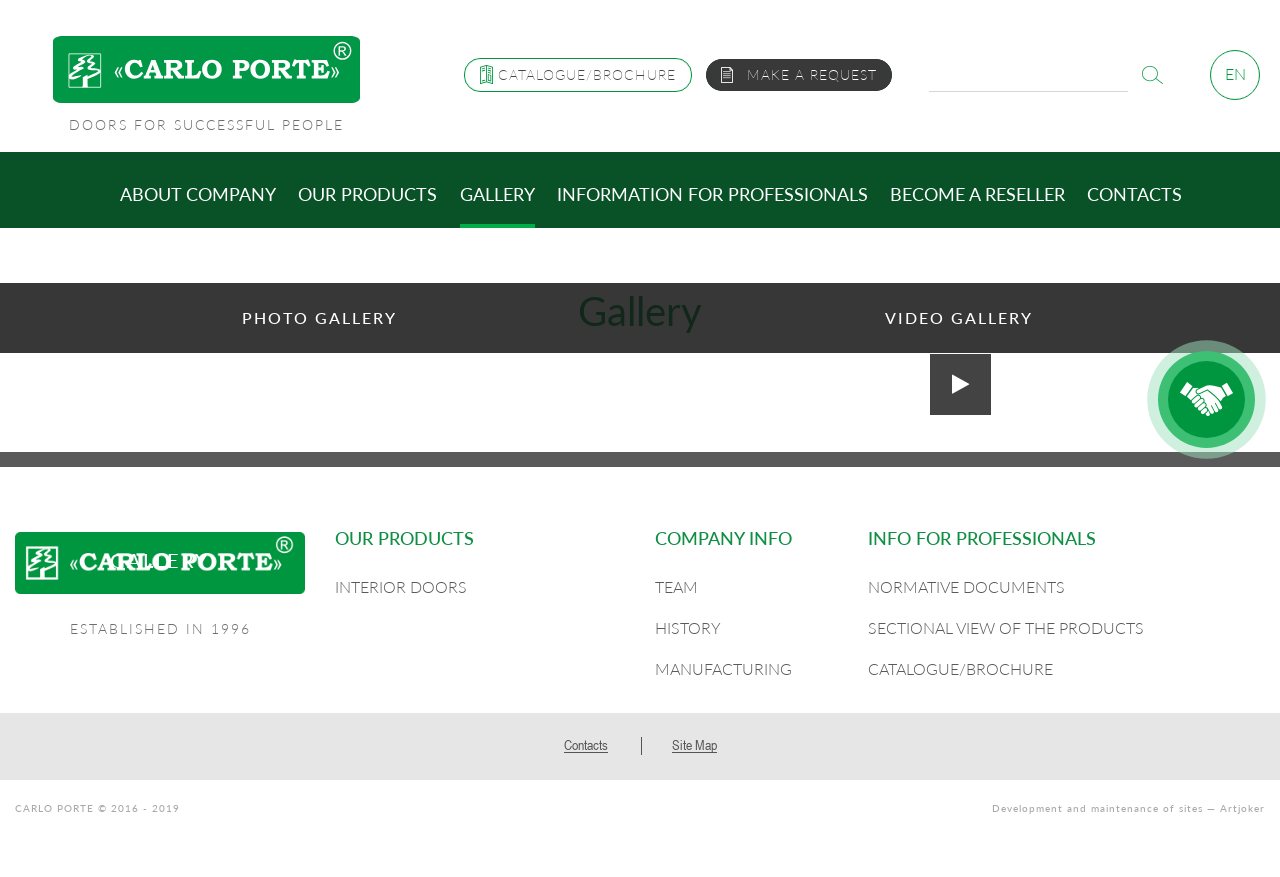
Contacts (1134, 194)
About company (198, 194)
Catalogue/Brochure (960, 668)
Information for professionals (712, 194)
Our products (367, 194)
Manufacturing (723, 668)
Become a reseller (977, 194)
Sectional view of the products (1006, 627)
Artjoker (1242, 808)
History (688, 627)
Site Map (694, 745)
